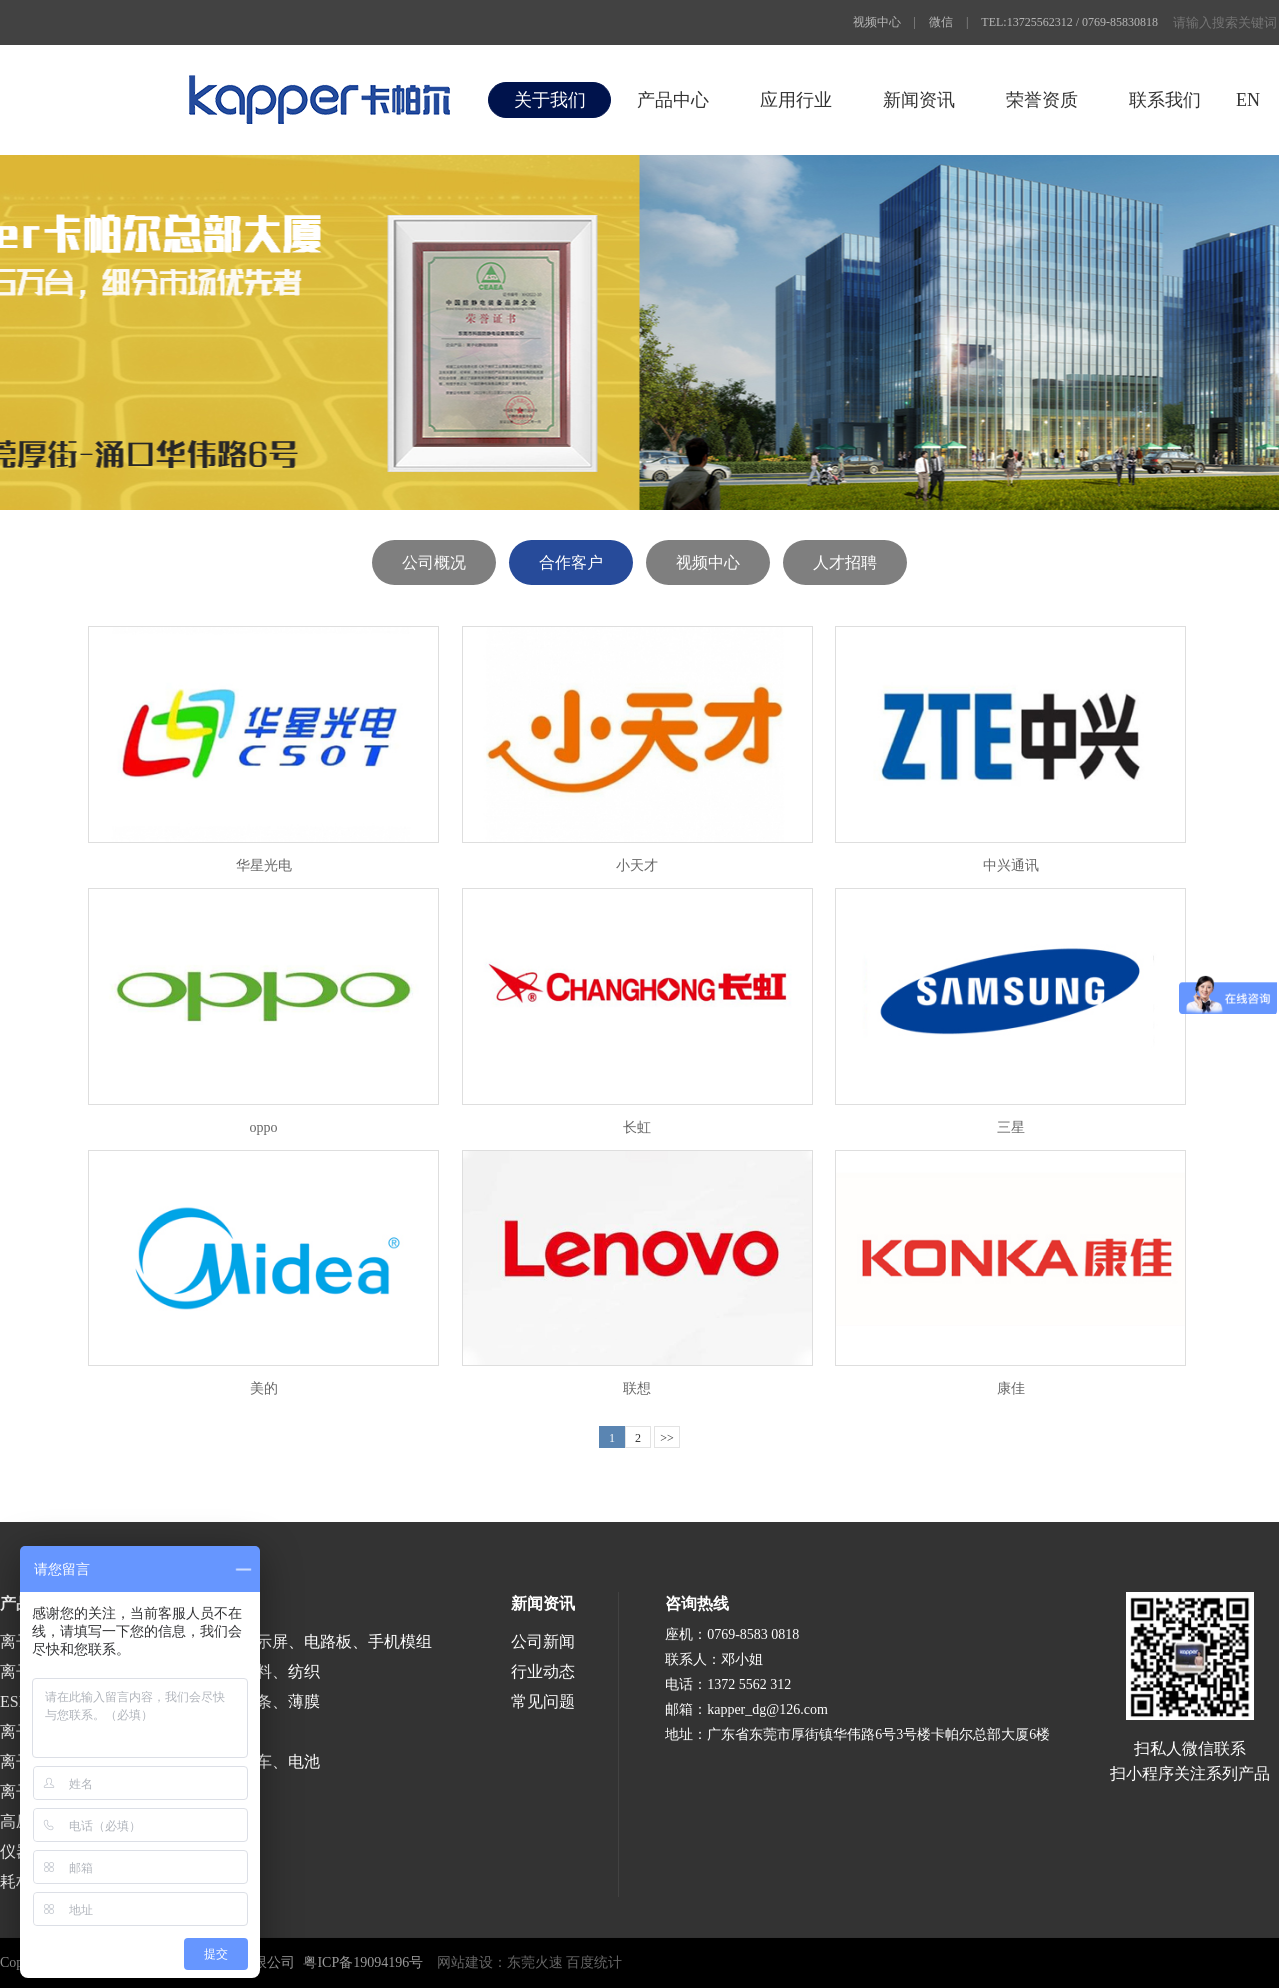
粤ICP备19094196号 (363, 1962)
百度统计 (594, 1962)
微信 (941, 22)
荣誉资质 (1042, 100)
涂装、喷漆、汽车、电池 (232, 1761)
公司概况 (434, 562)
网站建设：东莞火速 (500, 1962)
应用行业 (796, 100)
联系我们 (1165, 100)
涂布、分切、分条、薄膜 (232, 1701)
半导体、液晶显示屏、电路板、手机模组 (288, 1641)
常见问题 (543, 1701)
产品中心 (673, 100)
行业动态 (543, 1671)
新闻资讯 (919, 100)
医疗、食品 (184, 1731)
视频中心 (877, 22)
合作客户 (571, 562)
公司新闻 (543, 1641)
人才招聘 (845, 562)
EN (1248, 100)
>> (667, 1438)
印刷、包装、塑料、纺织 (232, 1671)
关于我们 (550, 100)
